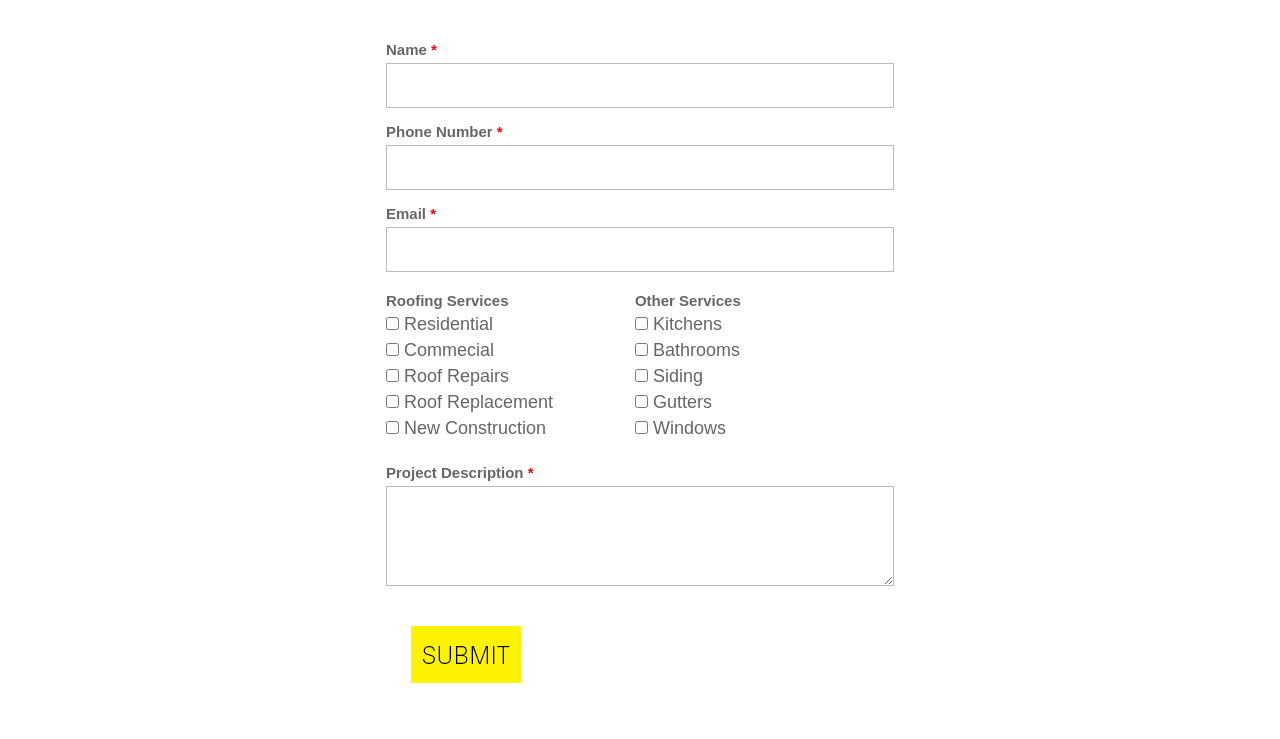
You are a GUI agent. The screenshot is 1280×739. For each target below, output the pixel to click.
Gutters (682, 402)
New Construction (475, 428)
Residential (448, 324)
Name (411, 49)
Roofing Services (447, 300)
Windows (689, 428)
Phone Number (444, 131)
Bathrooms (696, 350)
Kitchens (687, 324)
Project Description (460, 472)
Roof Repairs (456, 376)
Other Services (688, 300)
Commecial (449, 350)
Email (411, 213)
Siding (678, 376)
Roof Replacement (478, 402)
